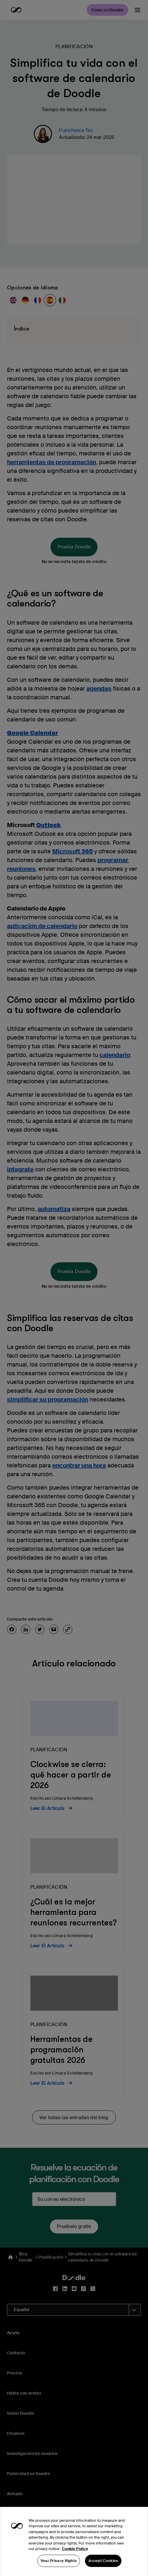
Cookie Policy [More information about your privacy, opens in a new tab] (75, 2561)
